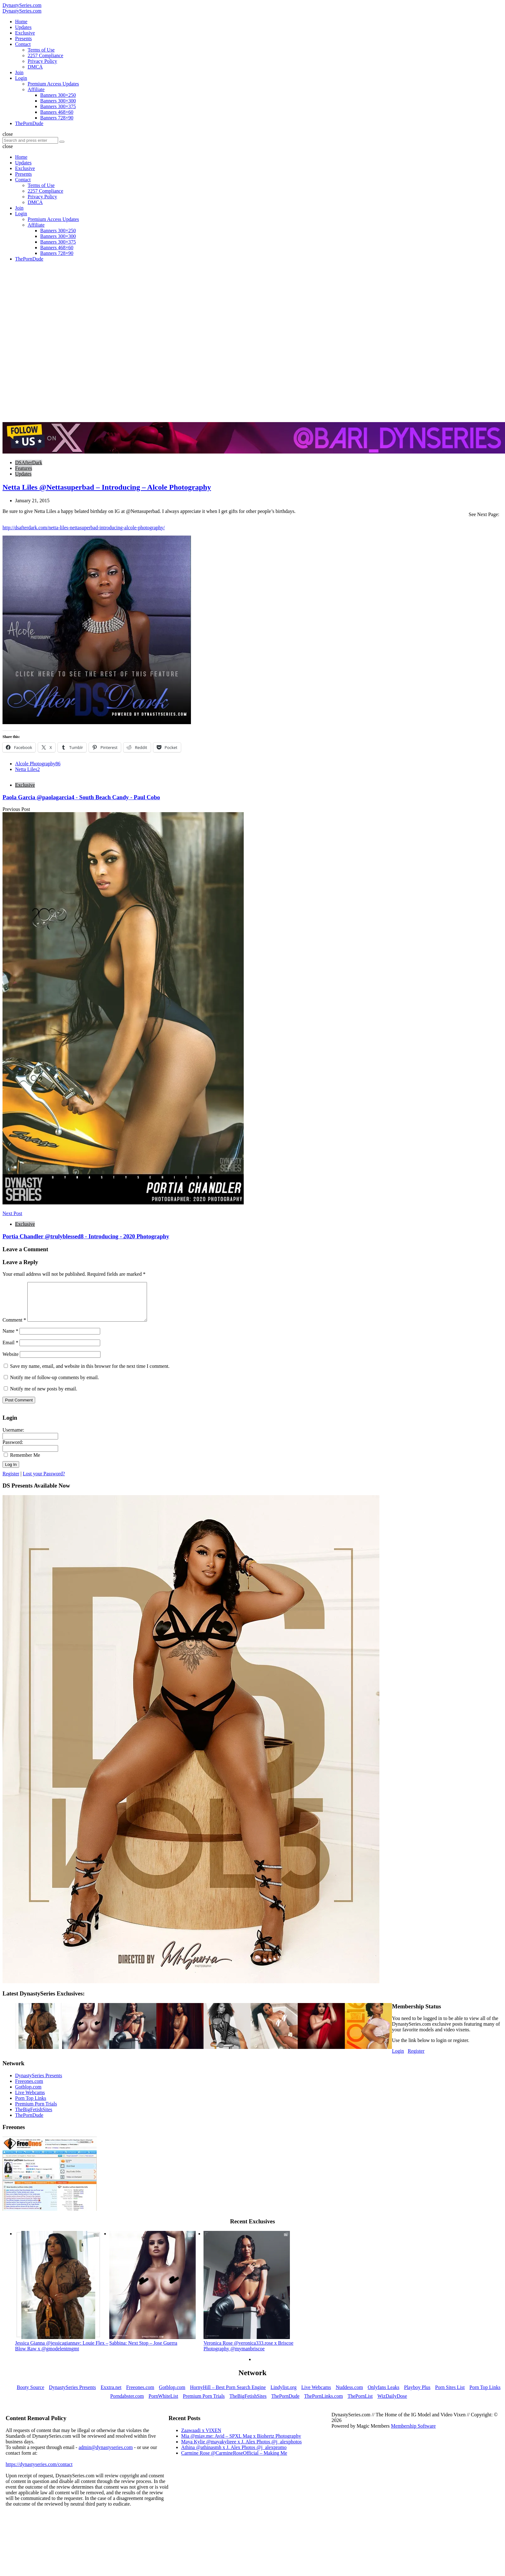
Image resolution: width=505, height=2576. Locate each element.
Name (10, 1338)
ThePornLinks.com (323, 2403)
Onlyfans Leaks (383, 2394)
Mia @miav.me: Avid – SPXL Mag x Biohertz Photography (241, 2443)
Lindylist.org (283, 2394)
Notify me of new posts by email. (43, 1396)
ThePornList (360, 2403)
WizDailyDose (392, 2403)
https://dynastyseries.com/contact (39, 2471)
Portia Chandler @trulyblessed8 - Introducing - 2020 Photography (86, 1236)
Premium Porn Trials (36, 2111)
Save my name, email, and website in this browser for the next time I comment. (90, 1373)
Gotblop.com (28, 2094)
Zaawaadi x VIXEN (201, 2438)
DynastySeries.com (22, 5)
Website (11, 1361)
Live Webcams (30, 2100)
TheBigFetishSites (33, 2117)
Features (23, 468)
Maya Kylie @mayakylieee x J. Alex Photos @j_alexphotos (241, 2449)
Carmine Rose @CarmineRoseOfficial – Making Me (234, 2460)
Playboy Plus (417, 2394)
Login (398, 2058)
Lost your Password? (44, 1481)
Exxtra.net (111, 2394)
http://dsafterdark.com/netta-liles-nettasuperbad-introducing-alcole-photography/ (84, 527)
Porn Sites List (450, 2394)
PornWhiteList (163, 2403)
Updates (23, 473)
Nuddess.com (349, 2394)
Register (11, 1481)
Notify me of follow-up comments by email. (54, 1385)
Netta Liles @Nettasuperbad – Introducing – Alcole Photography (107, 487)
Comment (14, 1327)
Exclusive (25, 785)
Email (10, 1350)
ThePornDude (29, 2122)
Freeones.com (29, 2088)
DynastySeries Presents (38, 2083)
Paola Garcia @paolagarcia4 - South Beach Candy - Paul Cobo (81, 797)
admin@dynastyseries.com (106, 2455)
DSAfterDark (28, 462)
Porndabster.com (127, 2403)
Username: (13, 1437)
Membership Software (413, 2433)
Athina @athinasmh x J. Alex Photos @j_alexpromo (234, 2455)
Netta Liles (27, 769)
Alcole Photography (37, 763)
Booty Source (30, 2394)
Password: (13, 1449)
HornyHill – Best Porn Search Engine (228, 2394)
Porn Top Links (30, 2105)
